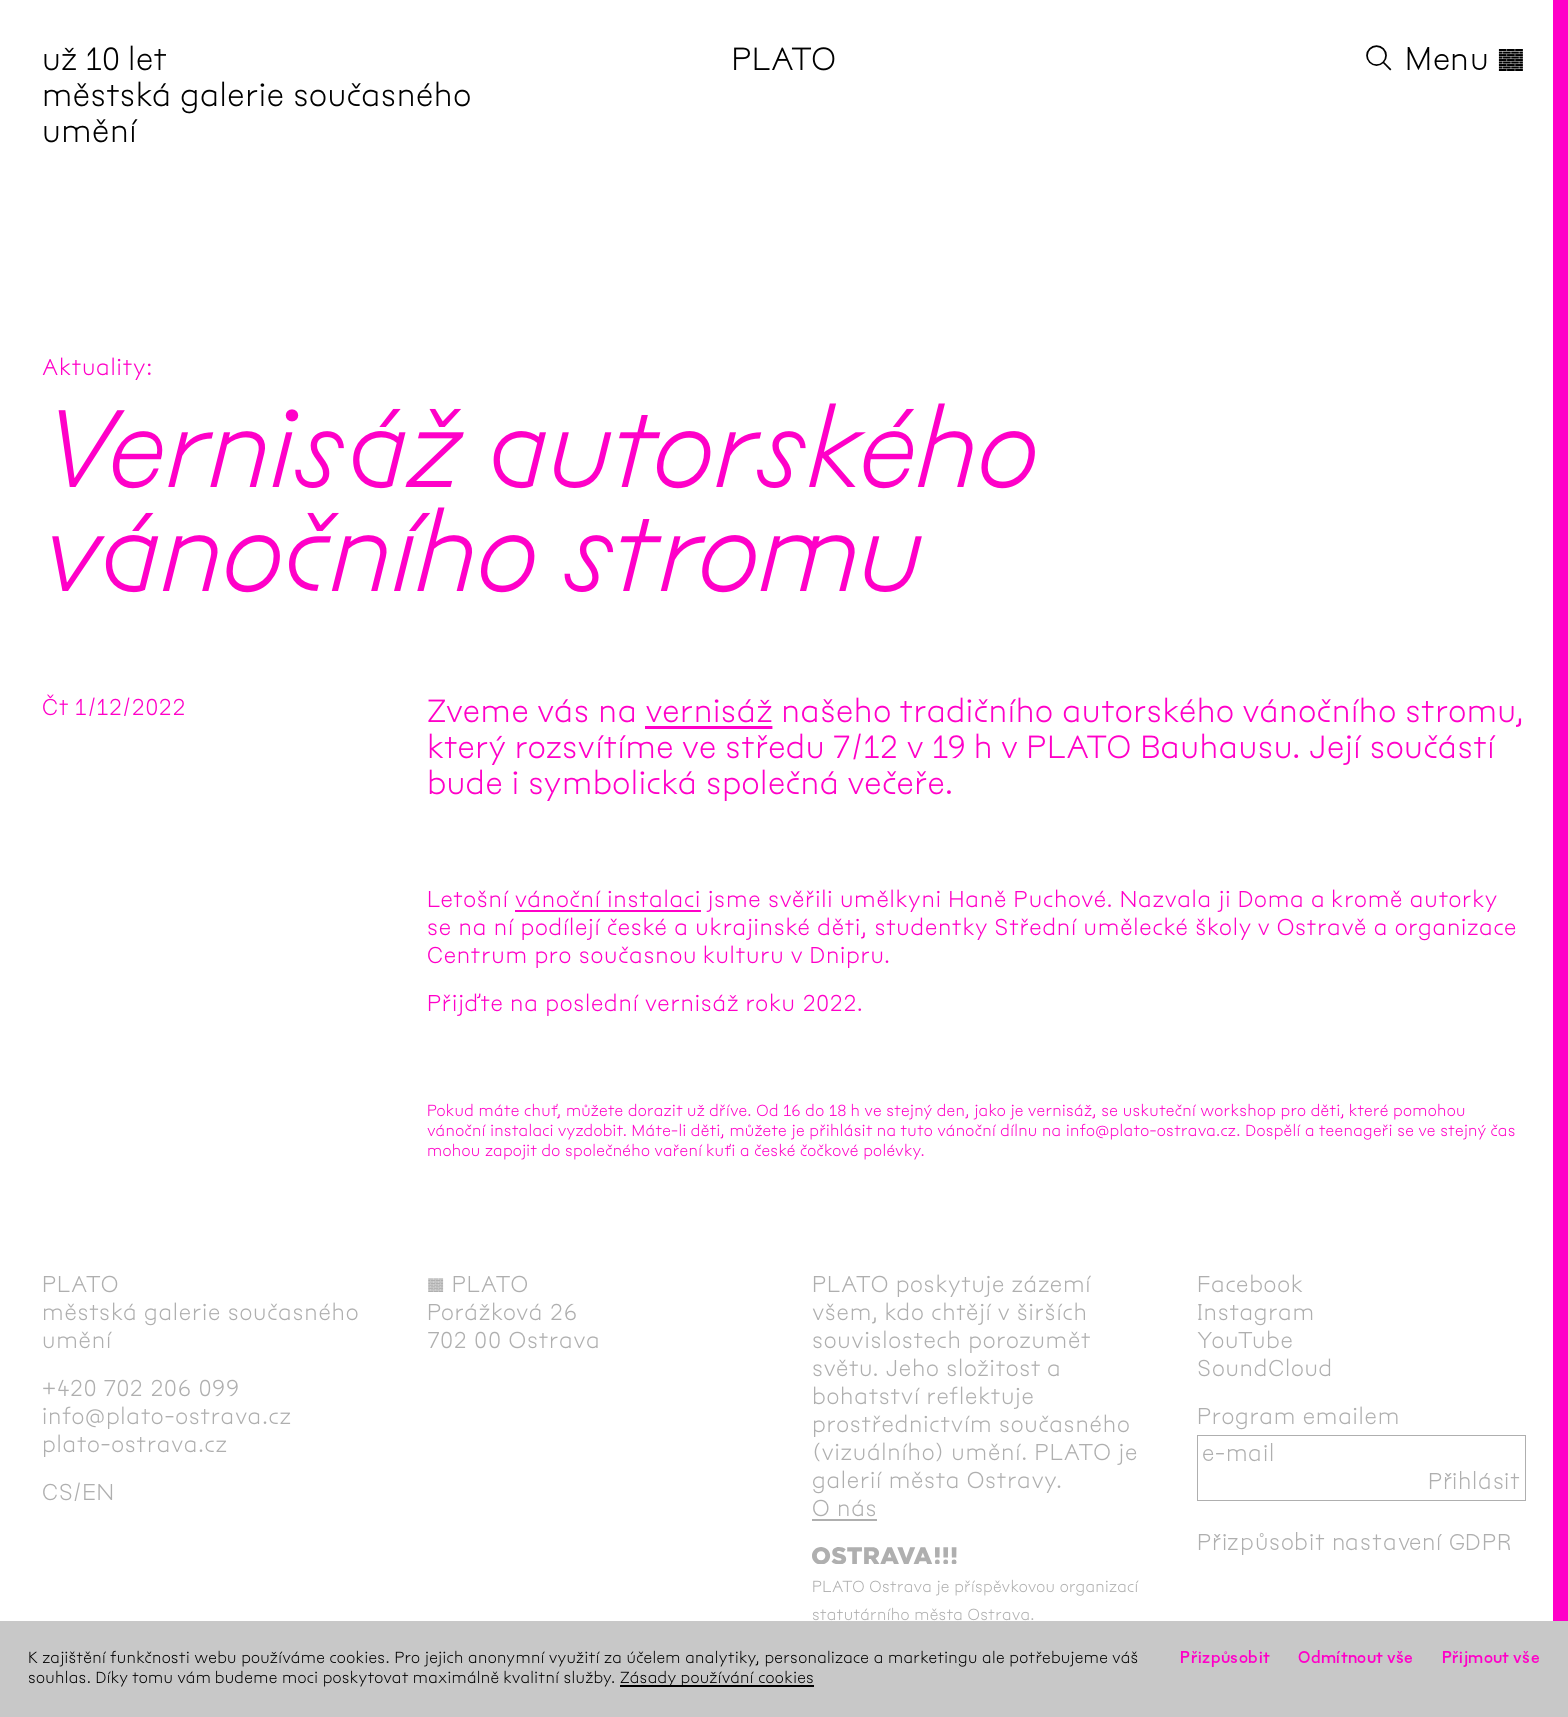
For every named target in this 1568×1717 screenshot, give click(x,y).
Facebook (1250, 1285)
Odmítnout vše (1356, 1658)
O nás (844, 1509)
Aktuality (94, 368)
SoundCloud (1265, 1369)
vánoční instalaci (608, 900)
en (98, 1493)
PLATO (783, 60)
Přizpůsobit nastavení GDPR (1354, 1543)
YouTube (1245, 1341)
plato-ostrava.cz (135, 1445)
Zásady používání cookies (717, 1678)
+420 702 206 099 (141, 1389)
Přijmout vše (1491, 1658)
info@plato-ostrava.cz (167, 1417)
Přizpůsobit (1225, 1658)
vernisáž (708, 712)
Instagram (1256, 1313)
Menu (1465, 60)
